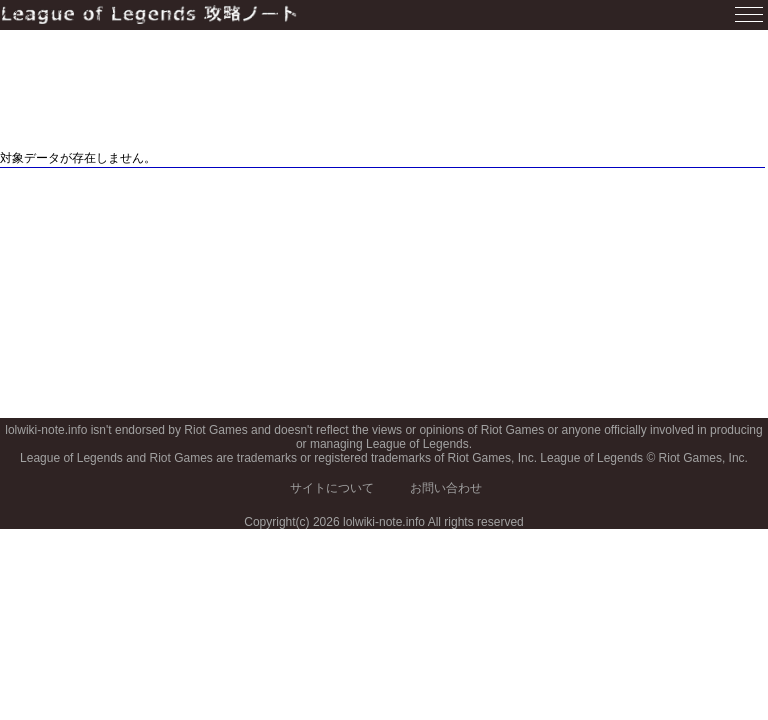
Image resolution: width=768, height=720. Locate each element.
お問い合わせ (446, 488)
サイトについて (332, 488)
